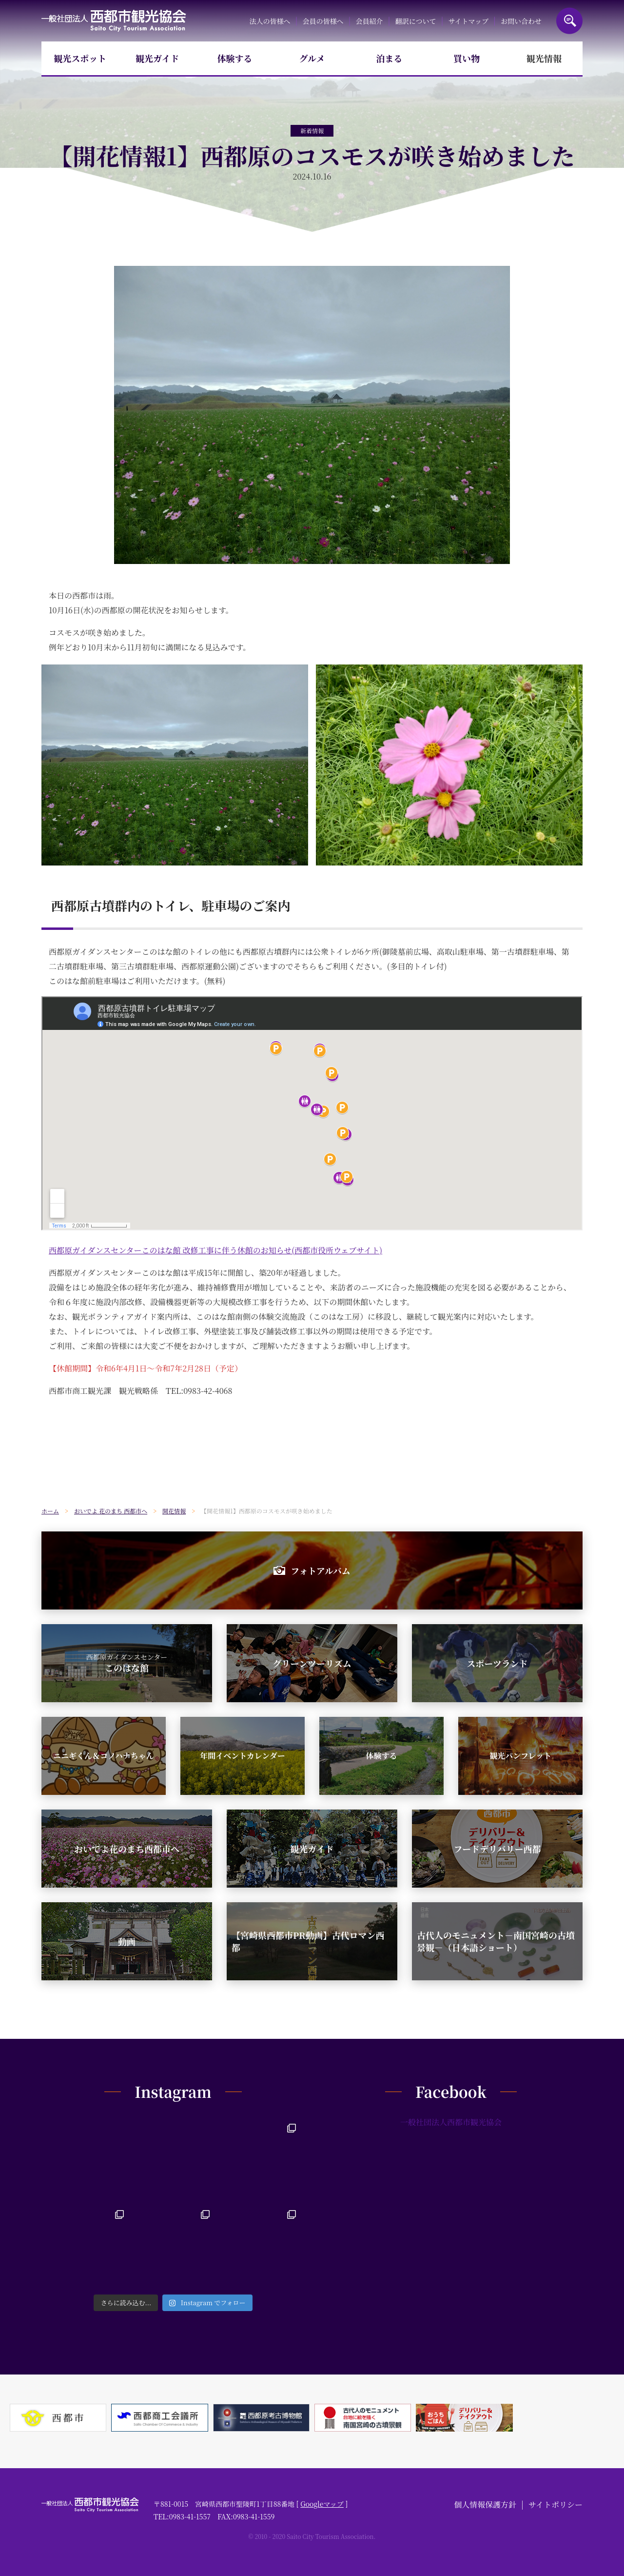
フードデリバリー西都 (497, 1848)
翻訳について (415, 21)
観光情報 (544, 58)
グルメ (312, 58)
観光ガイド (157, 58)
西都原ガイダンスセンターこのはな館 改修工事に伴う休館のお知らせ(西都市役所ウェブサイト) (215, 1250)
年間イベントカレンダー (242, 1755)
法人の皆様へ (269, 21)
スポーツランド (497, 1663)
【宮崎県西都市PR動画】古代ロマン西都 (308, 1941)
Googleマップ (322, 2504)
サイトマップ (468, 21)
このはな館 (127, 1663)
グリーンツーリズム (312, 1663)
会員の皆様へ (323, 21)
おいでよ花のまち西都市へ (126, 1848)
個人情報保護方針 (485, 2504)
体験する (234, 58)
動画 (127, 1941)
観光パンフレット (520, 1755)
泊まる (389, 58)
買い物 (466, 58)
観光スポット (80, 58)
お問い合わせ (521, 21)
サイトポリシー (555, 2504)
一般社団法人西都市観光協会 (113, 21)
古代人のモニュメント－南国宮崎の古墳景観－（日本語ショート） (496, 1941)
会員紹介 (369, 21)
